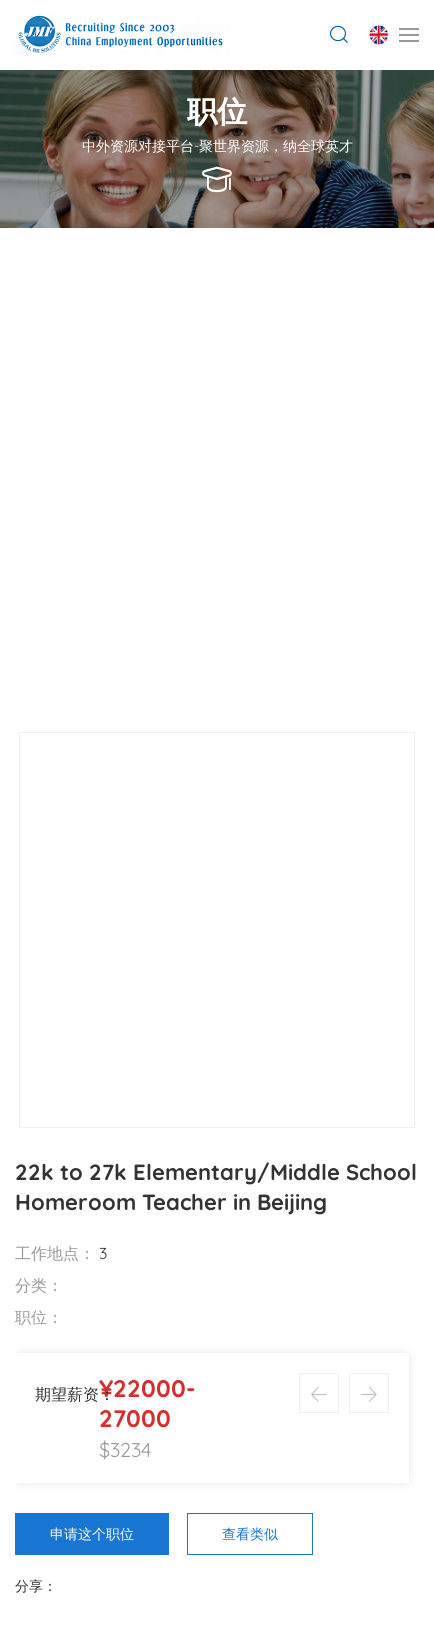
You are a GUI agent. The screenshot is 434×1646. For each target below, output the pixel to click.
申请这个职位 (92, 1534)
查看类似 (250, 1534)
